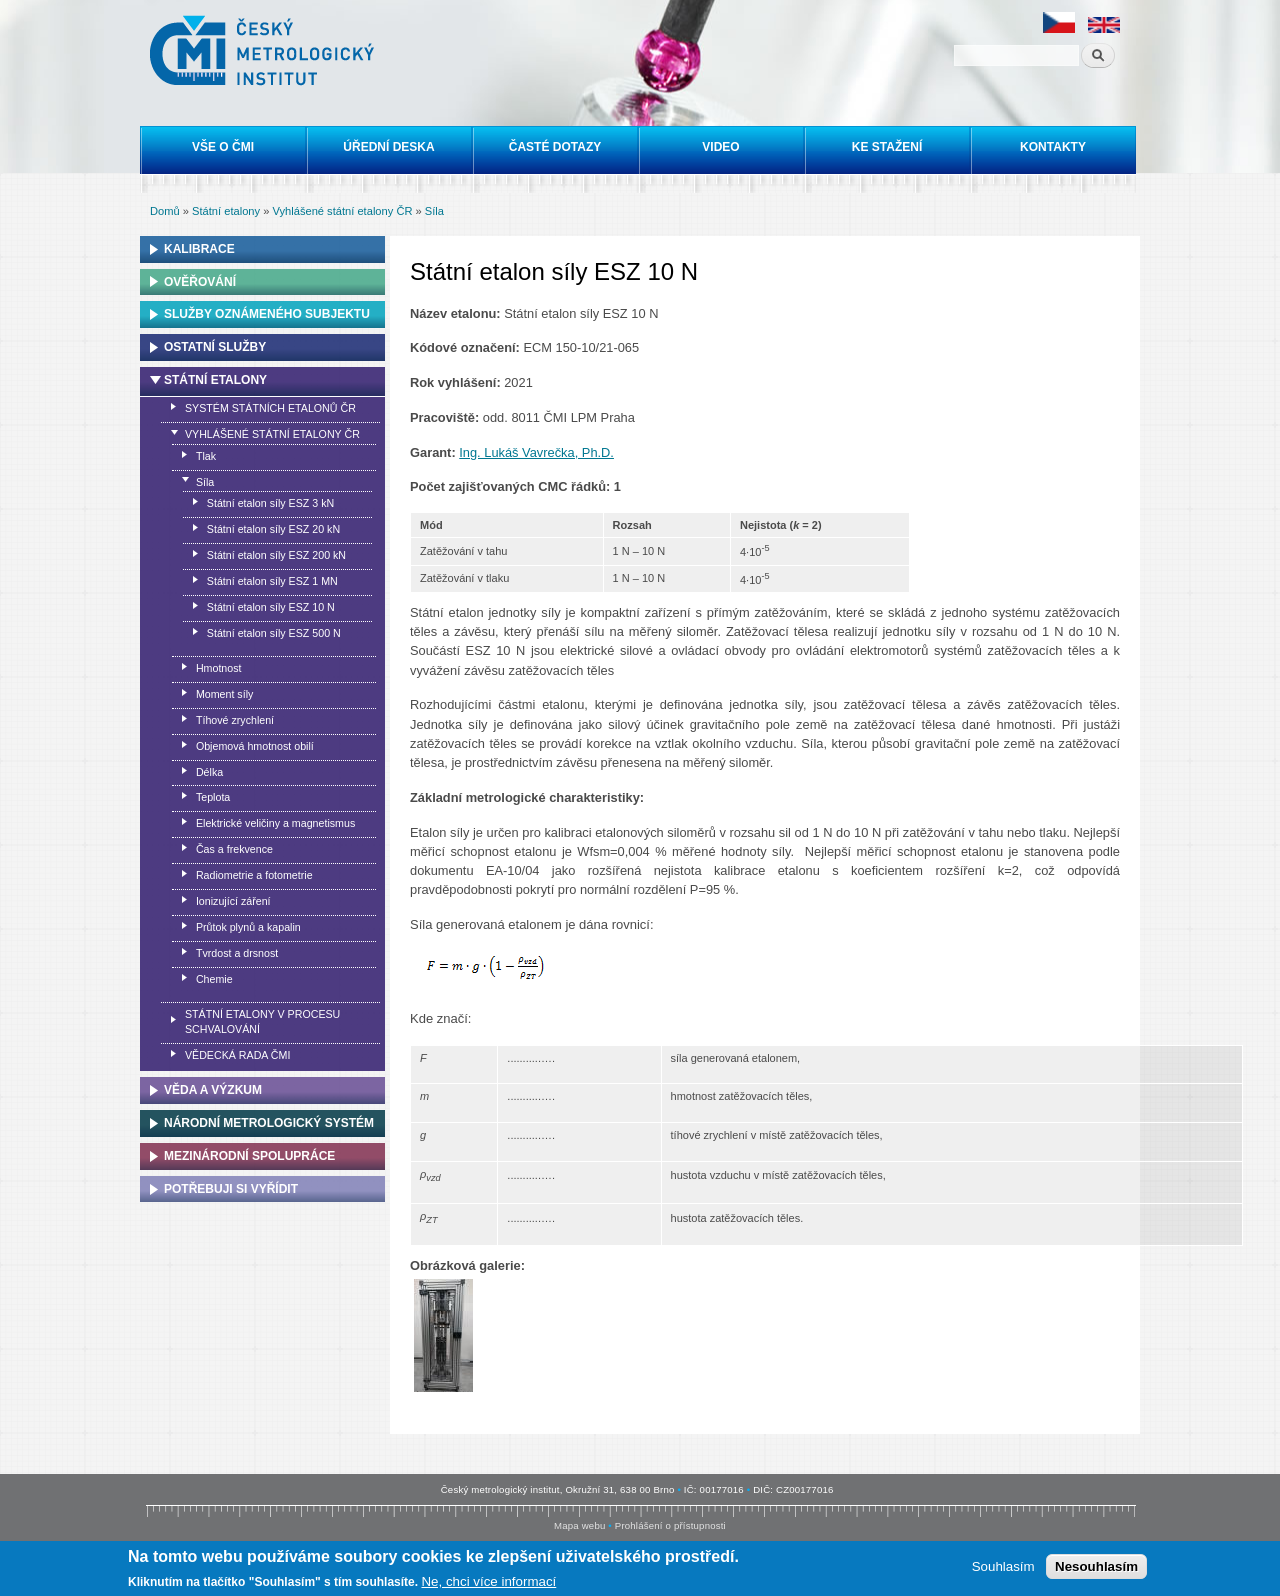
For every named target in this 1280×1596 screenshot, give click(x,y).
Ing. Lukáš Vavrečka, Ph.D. (536, 452)
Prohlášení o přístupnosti (670, 1525)
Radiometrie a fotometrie (254, 875)
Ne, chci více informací (488, 1583)
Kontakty (1053, 147)
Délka (209, 772)
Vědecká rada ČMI (237, 1055)
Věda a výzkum (213, 1090)
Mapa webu (579, 1525)
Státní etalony (226, 211)
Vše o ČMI (223, 147)
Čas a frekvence (234, 849)
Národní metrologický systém (269, 1123)
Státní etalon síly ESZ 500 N (274, 633)
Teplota (213, 797)
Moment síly (224, 694)
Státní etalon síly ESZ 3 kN (270, 503)
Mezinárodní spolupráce (249, 1156)
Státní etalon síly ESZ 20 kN (273, 529)
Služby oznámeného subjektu (267, 314)
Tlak (206, 456)
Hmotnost (219, 668)
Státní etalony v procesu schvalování (262, 1021)
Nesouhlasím (1096, 1568)
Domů (165, 211)
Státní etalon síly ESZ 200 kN (276, 555)
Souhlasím (1003, 1568)
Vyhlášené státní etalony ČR (342, 211)
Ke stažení (887, 147)
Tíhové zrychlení (235, 720)
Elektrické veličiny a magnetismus (275, 823)
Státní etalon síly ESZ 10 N (271, 607)
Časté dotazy (555, 147)
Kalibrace (199, 249)
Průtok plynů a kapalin (248, 927)
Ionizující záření (233, 901)
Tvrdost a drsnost (237, 953)
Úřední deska (388, 147)
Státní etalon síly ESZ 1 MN (272, 581)
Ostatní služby (215, 347)
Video (720, 147)
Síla (434, 211)
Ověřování (200, 282)
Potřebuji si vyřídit (231, 1189)
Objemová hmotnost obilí (255, 746)
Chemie (214, 979)
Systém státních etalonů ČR (270, 408)
